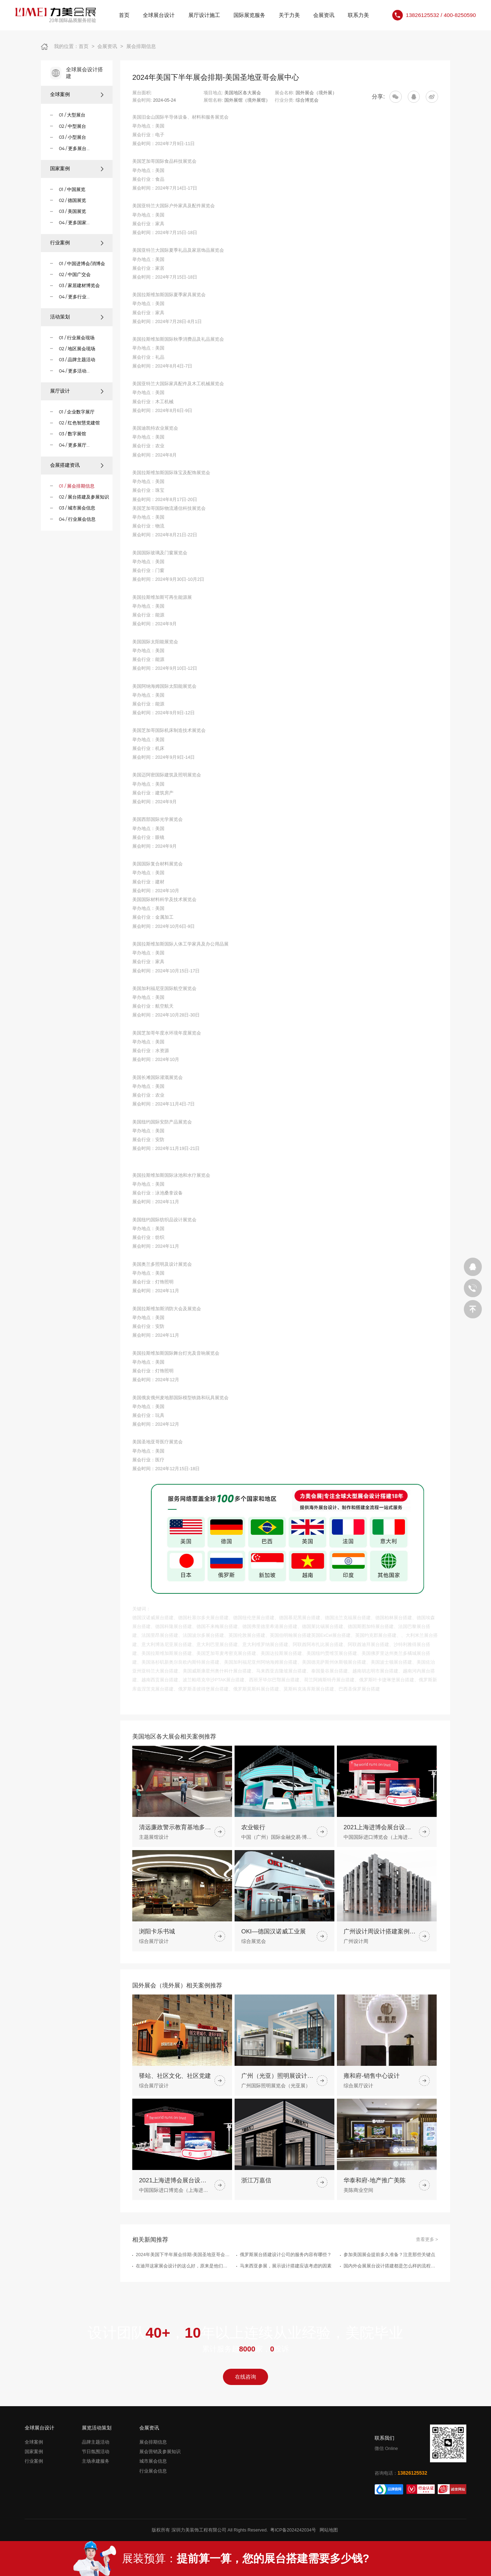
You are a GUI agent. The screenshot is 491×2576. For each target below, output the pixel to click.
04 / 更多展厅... (74, 445)
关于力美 (289, 15)
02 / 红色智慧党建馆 (79, 422)
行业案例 (76, 242)
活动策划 (76, 317)
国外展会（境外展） (316, 92)
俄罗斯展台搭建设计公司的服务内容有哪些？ (286, 2289)
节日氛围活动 (95, 2451)
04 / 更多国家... (74, 222)
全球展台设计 (159, 15)
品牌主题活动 (95, 2442)
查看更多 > (427, 2273)
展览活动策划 (96, 2428)
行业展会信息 (153, 2471)
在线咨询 (245, 2377)
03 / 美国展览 (72, 211)
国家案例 (76, 168)
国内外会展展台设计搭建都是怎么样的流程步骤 (391, 2300)
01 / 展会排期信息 (77, 486)
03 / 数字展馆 (72, 433)
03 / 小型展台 (72, 137)
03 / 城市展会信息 (77, 508)
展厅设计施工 (204, 15)
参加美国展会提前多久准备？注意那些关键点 (389, 2289)
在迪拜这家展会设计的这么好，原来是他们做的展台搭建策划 (183, 2300)
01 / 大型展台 (72, 115)
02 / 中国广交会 (75, 274)
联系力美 (358, 15)
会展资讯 (323, 15)
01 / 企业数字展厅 (77, 412)
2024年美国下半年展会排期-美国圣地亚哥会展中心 (183, 2289)
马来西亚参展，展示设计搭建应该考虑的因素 (286, 2300)
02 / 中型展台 (72, 126)
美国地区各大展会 (242, 92)
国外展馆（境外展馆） (247, 100)
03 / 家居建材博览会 (79, 285)
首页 (124, 15)
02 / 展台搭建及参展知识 (84, 497)
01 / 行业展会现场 (77, 337)
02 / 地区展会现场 (77, 348)
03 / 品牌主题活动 (77, 359)
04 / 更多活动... (74, 371)
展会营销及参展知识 (160, 2451)
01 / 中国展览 (72, 189)
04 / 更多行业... (74, 296)
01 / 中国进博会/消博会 (82, 263)
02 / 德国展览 (72, 200)
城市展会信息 (153, 2461)
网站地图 (329, 2530)
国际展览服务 (249, 15)
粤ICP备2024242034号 (293, 2530)
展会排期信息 (141, 46)
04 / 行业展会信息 (77, 519)
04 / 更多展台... (74, 148)
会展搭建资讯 (76, 465)
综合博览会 (307, 100)
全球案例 (76, 94)
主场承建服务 (95, 2461)
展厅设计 (76, 391)
